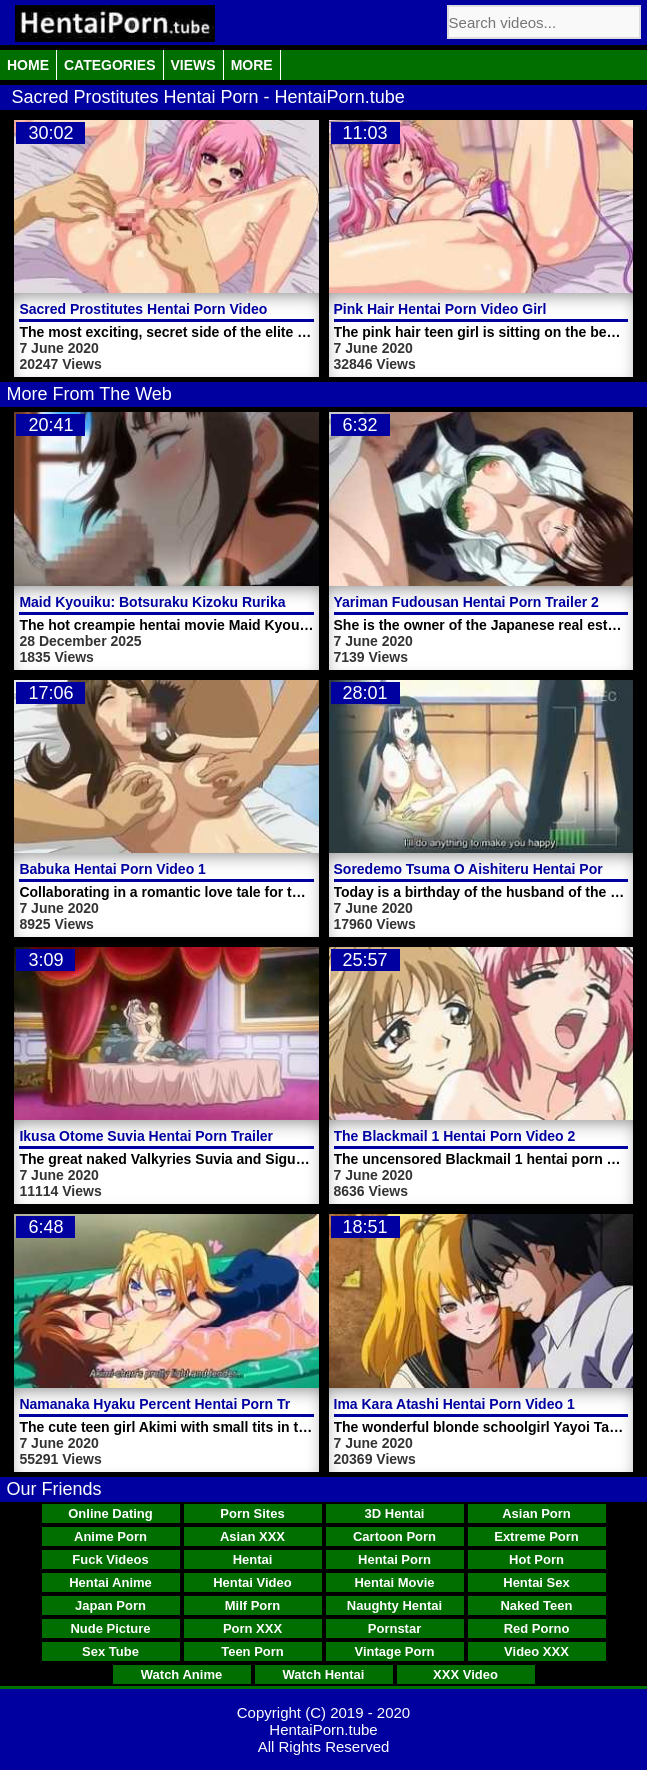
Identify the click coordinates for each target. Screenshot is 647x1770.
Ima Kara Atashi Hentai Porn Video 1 (454, 1404)
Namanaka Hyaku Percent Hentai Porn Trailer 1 (174, 1404)
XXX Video (465, 1674)
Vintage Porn (395, 1651)
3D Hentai (395, 1513)
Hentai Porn (394, 1559)
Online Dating (110, 1513)
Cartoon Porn (394, 1536)
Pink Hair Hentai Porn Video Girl (440, 309)
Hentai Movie (394, 1582)
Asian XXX (252, 1536)
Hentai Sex (536, 1582)
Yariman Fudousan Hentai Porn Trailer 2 (466, 602)
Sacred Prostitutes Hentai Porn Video (143, 309)
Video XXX (536, 1651)
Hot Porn (536, 1559)
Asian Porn (536, 1513)
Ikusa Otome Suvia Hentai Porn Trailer (146, 1136)
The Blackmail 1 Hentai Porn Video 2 (455, 1136)
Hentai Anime (110, 1582)
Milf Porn (253, 1605)
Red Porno (537, 1628)
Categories (110, 65)
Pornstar (394, 1628)
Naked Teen (536, 1605)
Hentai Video (252, 1582)
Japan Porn (110, 1605)
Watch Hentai (324, 1674)
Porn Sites (252, 1513)
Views (193, 65)
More (252, 65)
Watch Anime (181, 1674)
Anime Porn (110, 1536)
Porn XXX (252, 1628)
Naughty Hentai (394, 1605)
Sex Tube (110, 1651)
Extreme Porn (536, 1536)
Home (28, 65)
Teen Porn (252, 1651)
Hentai (253, 1559)
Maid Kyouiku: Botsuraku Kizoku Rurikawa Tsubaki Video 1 (216, 602)
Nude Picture (110, 1628)
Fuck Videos (110, 1559)
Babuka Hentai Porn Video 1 (112, 869)
